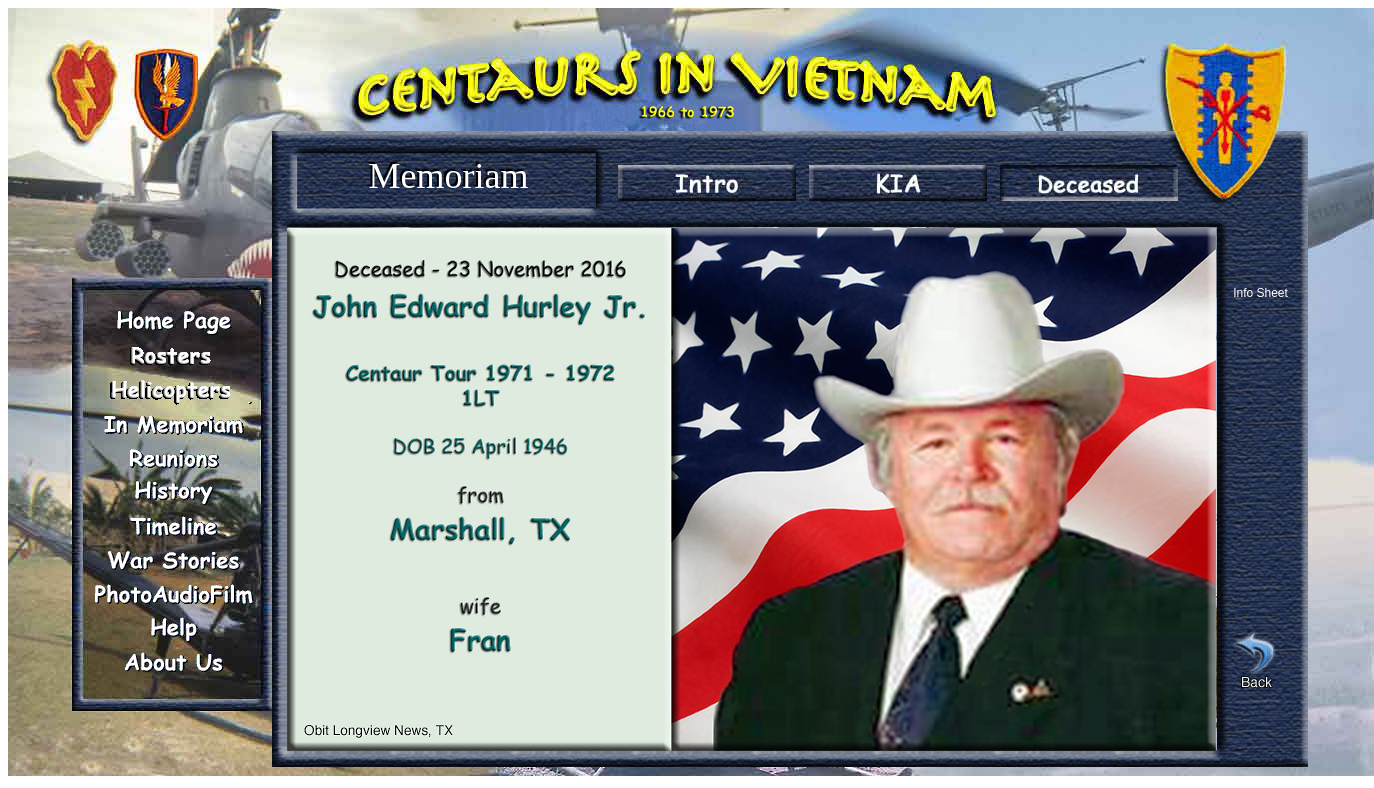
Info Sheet (1260, 293)
